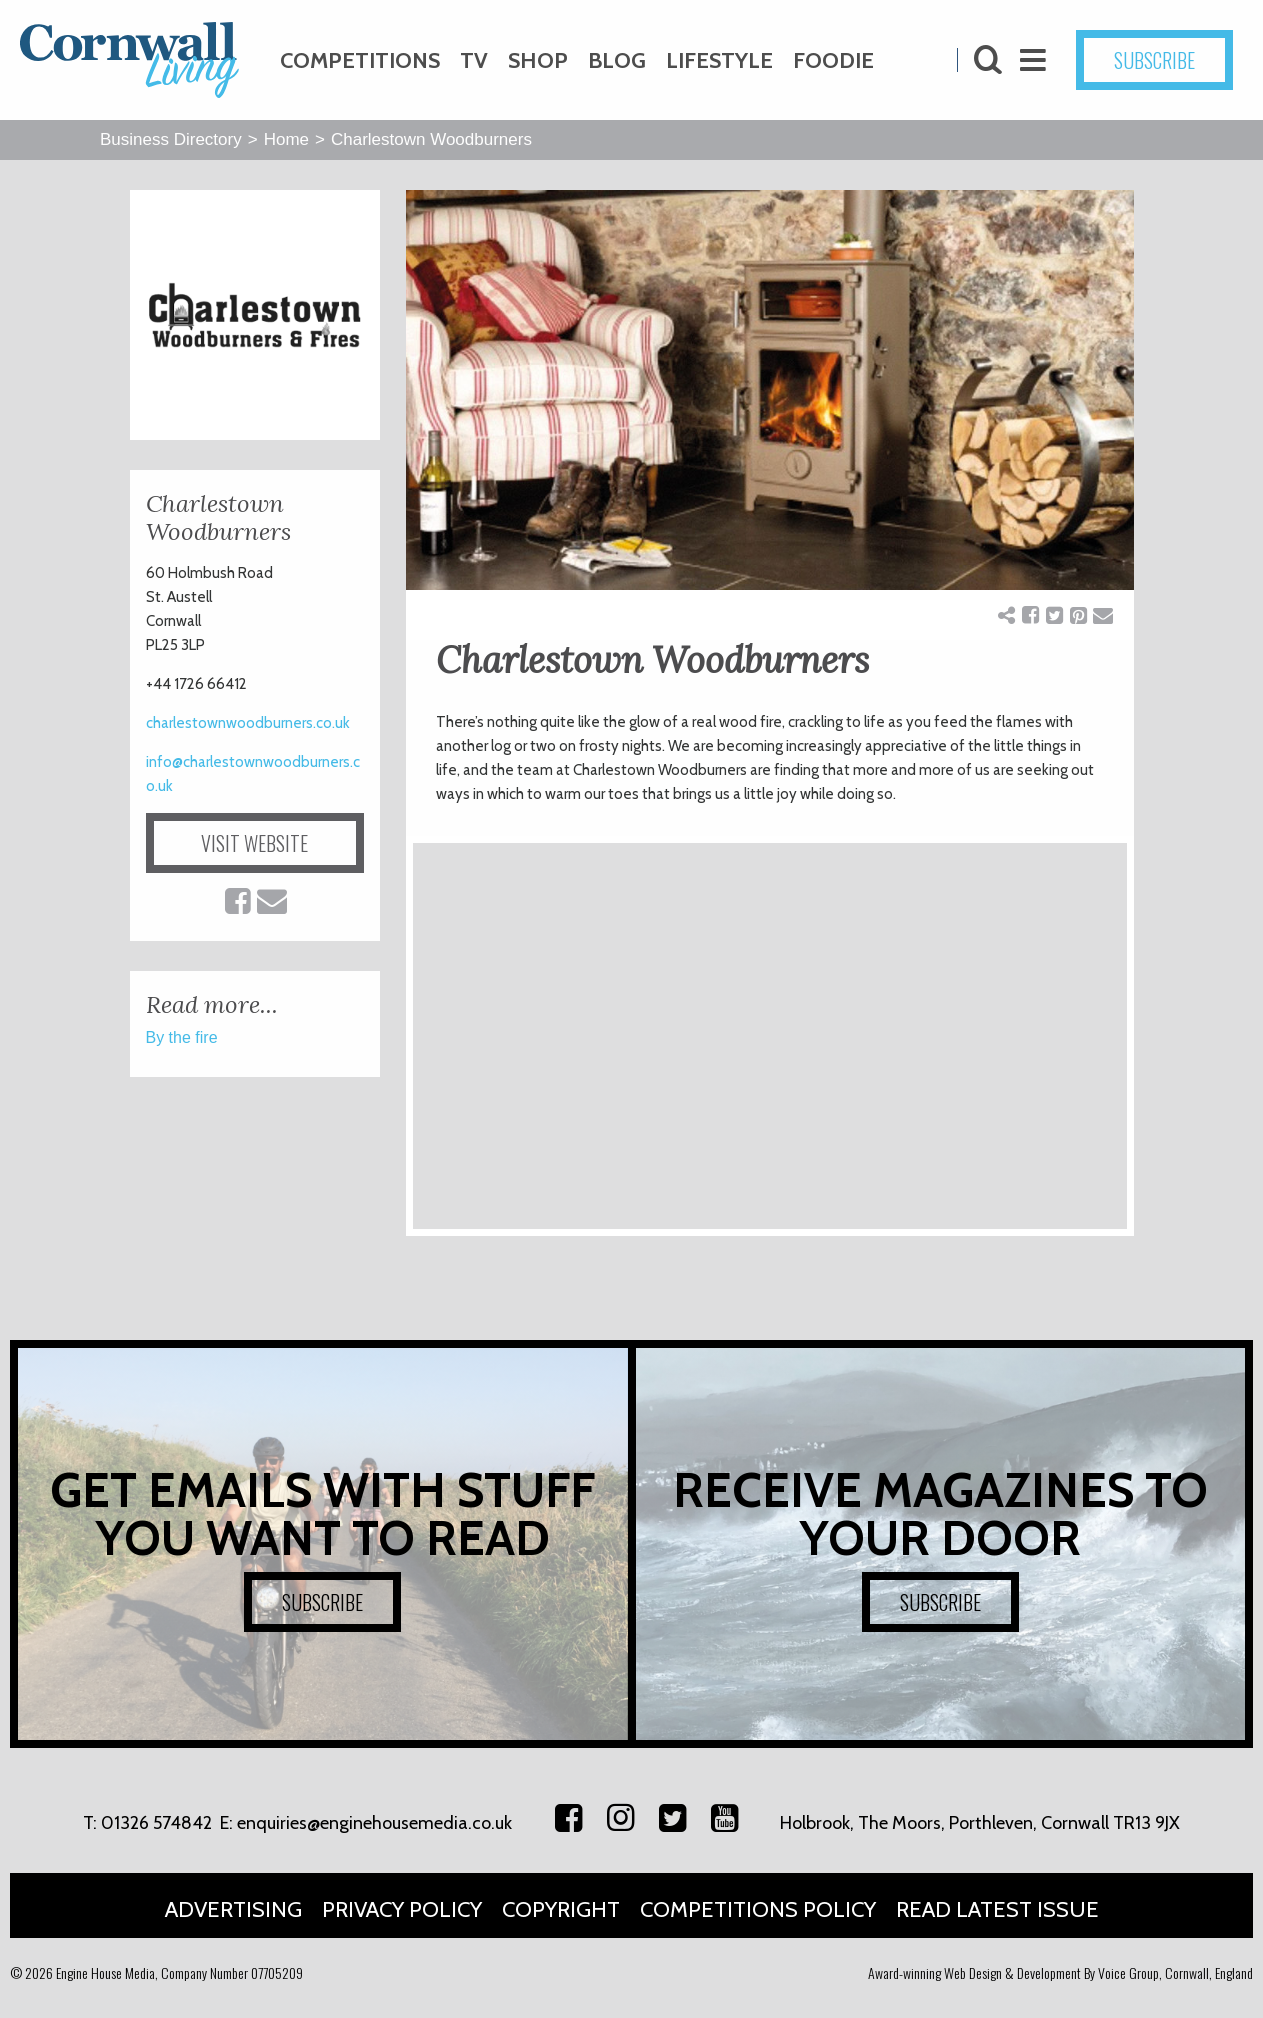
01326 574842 (156, 1823)
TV (474, 60)
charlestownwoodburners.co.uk (248, 723)
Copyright (561, 1909)
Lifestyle (719, 60)
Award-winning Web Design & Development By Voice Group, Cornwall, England (1060, 1972)
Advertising (233, 1909)
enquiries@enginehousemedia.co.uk (374, 1823)
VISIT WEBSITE (254, 843)
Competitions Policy (758, 1909)
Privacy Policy (402, 1909)
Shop (538, 60)
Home (286, 139)
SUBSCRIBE (1154, 60)
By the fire (182, 1037)
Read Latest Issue (997, 1909)
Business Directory (171, 139)
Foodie (833, 60)
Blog (617, 60)
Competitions (360, 60)
